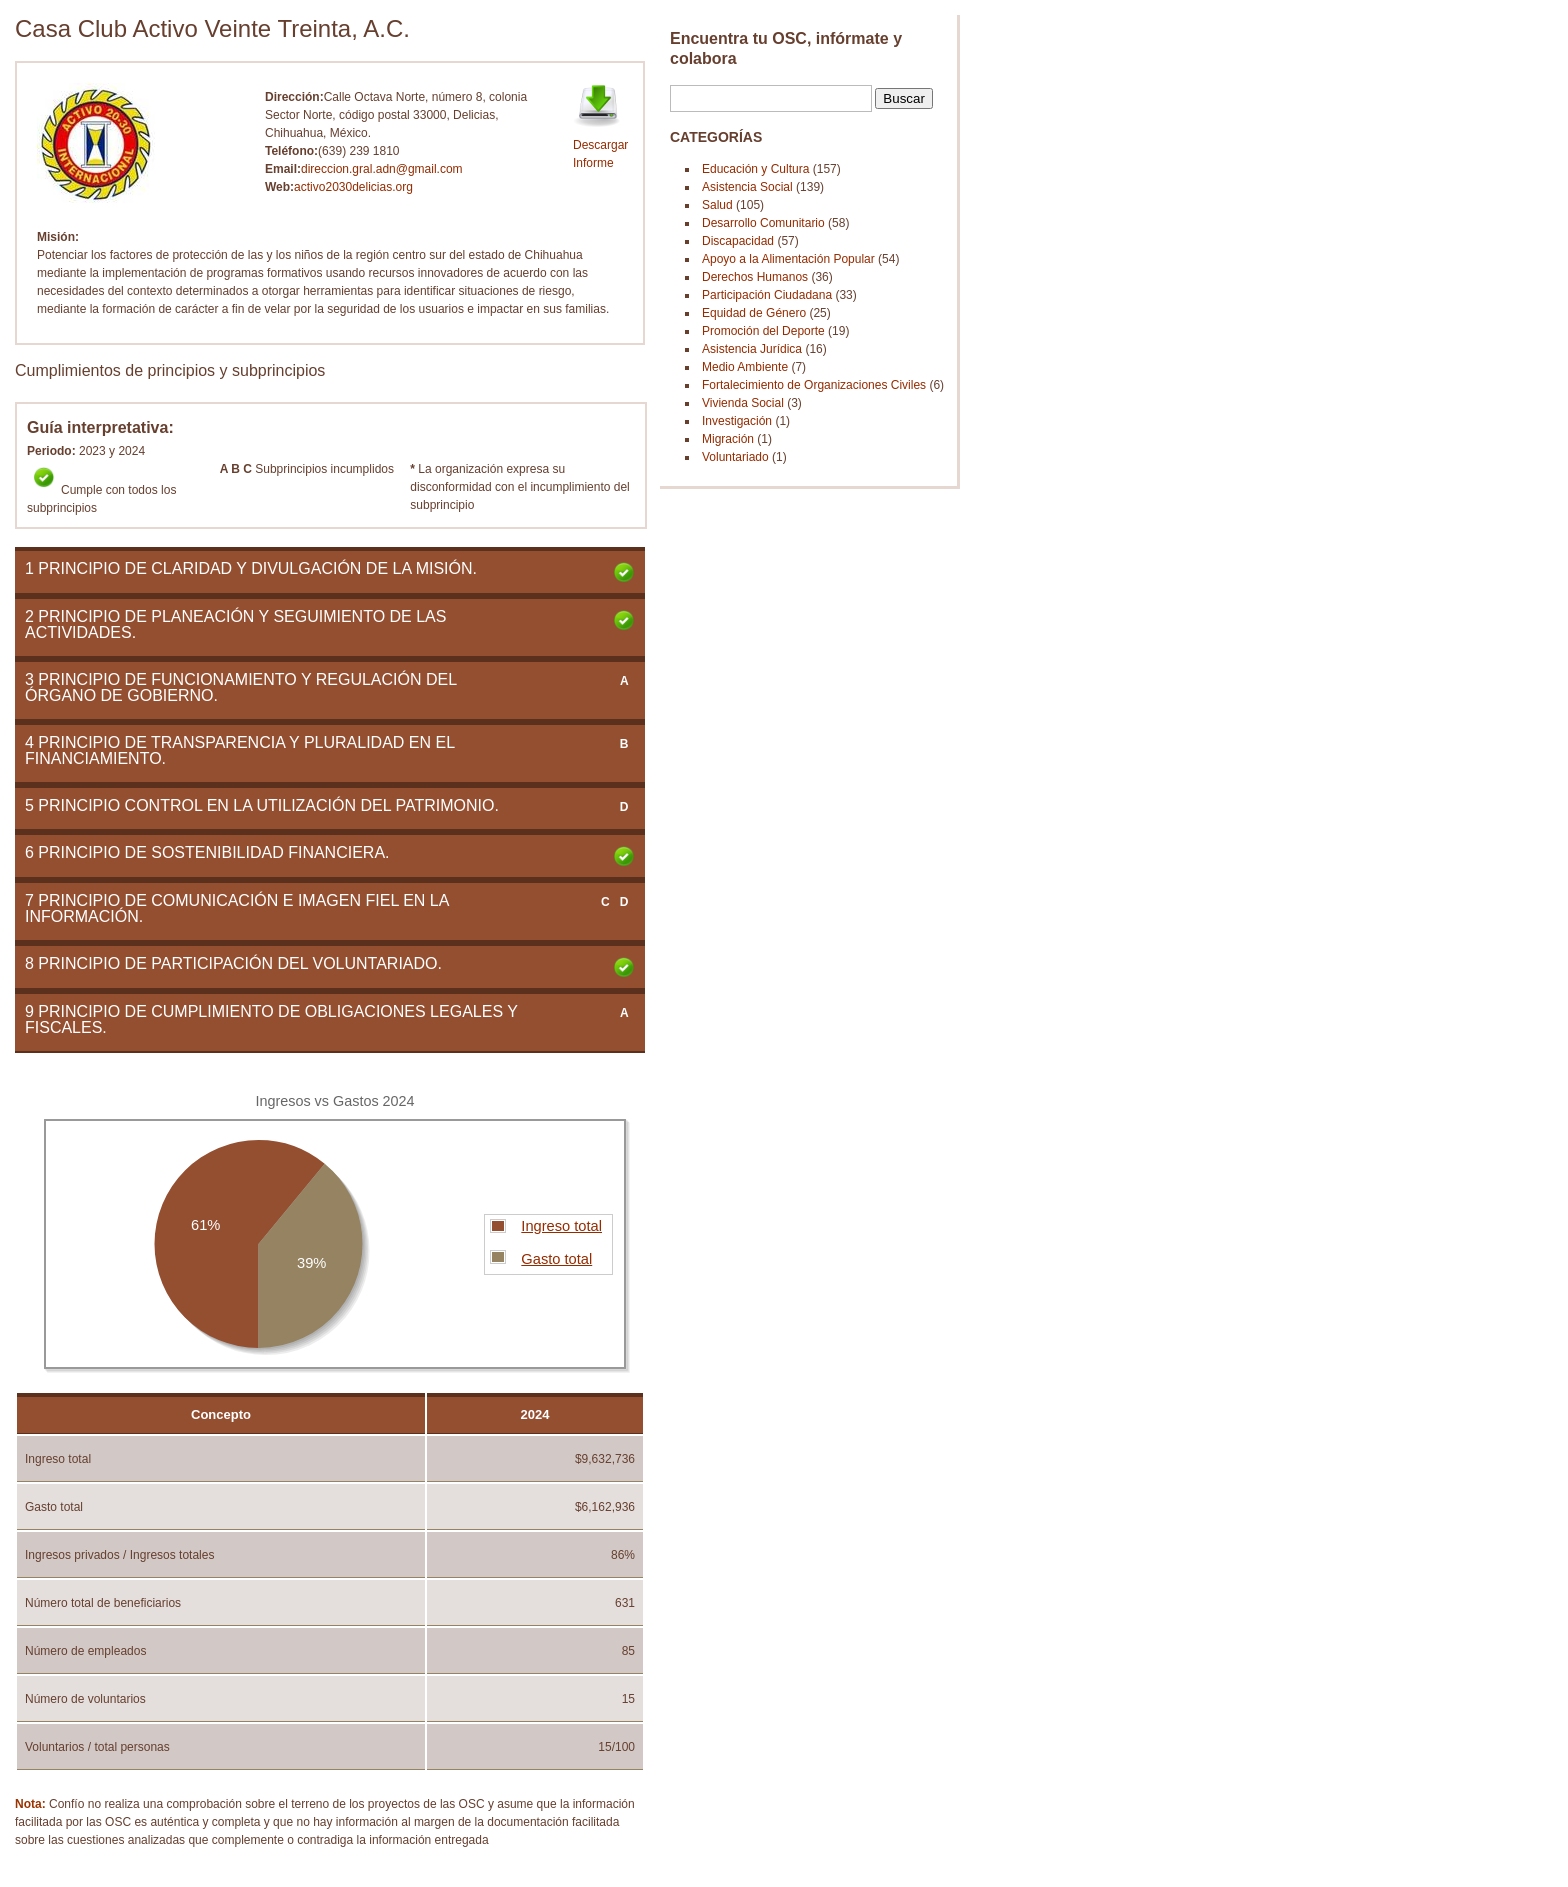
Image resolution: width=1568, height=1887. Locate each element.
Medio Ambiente (745, 367)
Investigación (737, 421)
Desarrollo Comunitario (763, 223)
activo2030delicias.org (353, 187)
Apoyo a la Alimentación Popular (788, 259)
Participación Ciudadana (767, 295)
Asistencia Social (749, 187)
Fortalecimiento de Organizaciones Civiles (814, 385)
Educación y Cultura (755, 169)
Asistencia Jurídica (752, 349)
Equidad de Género (754, 313)
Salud (717, 205)
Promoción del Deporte (763, 331)
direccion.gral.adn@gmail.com (382, 169)
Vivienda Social (743, 403)
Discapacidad (738, 241)
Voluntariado (735, 457)
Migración (728, 439)
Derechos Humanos (755, 277)
